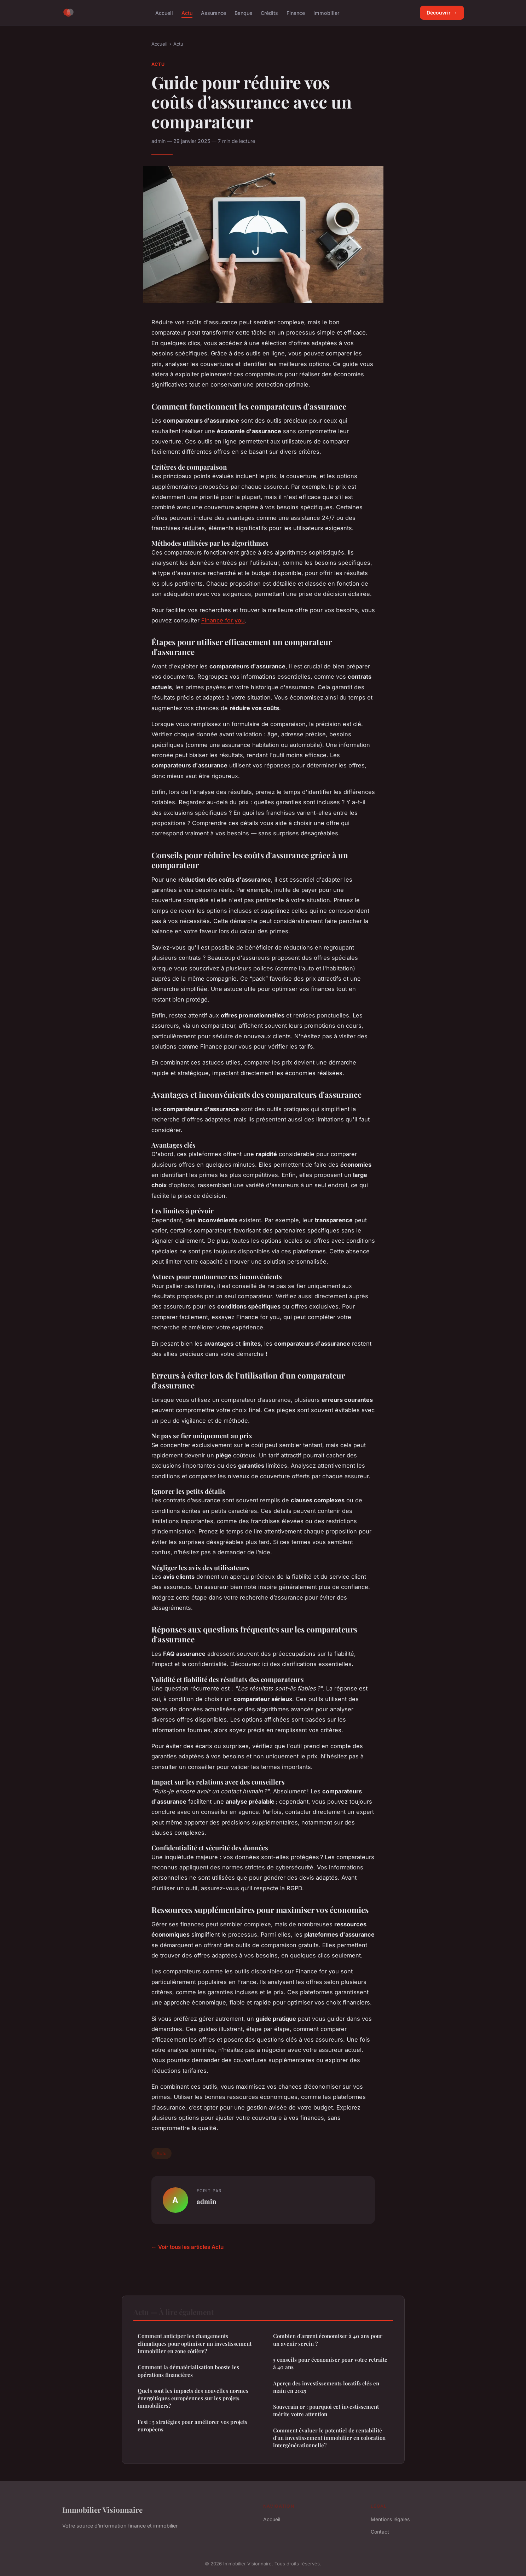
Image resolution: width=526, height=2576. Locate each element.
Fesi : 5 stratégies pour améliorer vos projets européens (192, 2425)
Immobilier (326, 13)
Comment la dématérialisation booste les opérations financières (188, 2370)
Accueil (164, 13)
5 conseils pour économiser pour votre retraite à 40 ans (330, 2363)
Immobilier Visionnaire (102, 2509)
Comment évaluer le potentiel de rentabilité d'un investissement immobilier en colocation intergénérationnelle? (329, 2438)
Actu (186, 13)
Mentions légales (390, 2519)
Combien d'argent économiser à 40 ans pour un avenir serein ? (327, 2339)
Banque (243, 13)
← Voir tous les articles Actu (187, 2247)
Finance (296, 13)
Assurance (213, 13)
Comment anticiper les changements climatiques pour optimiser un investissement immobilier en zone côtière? (195, 2343)
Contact (380, 2532)
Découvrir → (442, 13)
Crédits (269, 13)
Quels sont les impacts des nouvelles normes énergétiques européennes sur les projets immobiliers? (193, 2398)
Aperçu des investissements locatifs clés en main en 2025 (326, 2387)
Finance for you (223, 620)
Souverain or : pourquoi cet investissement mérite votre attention (326, 2410)
